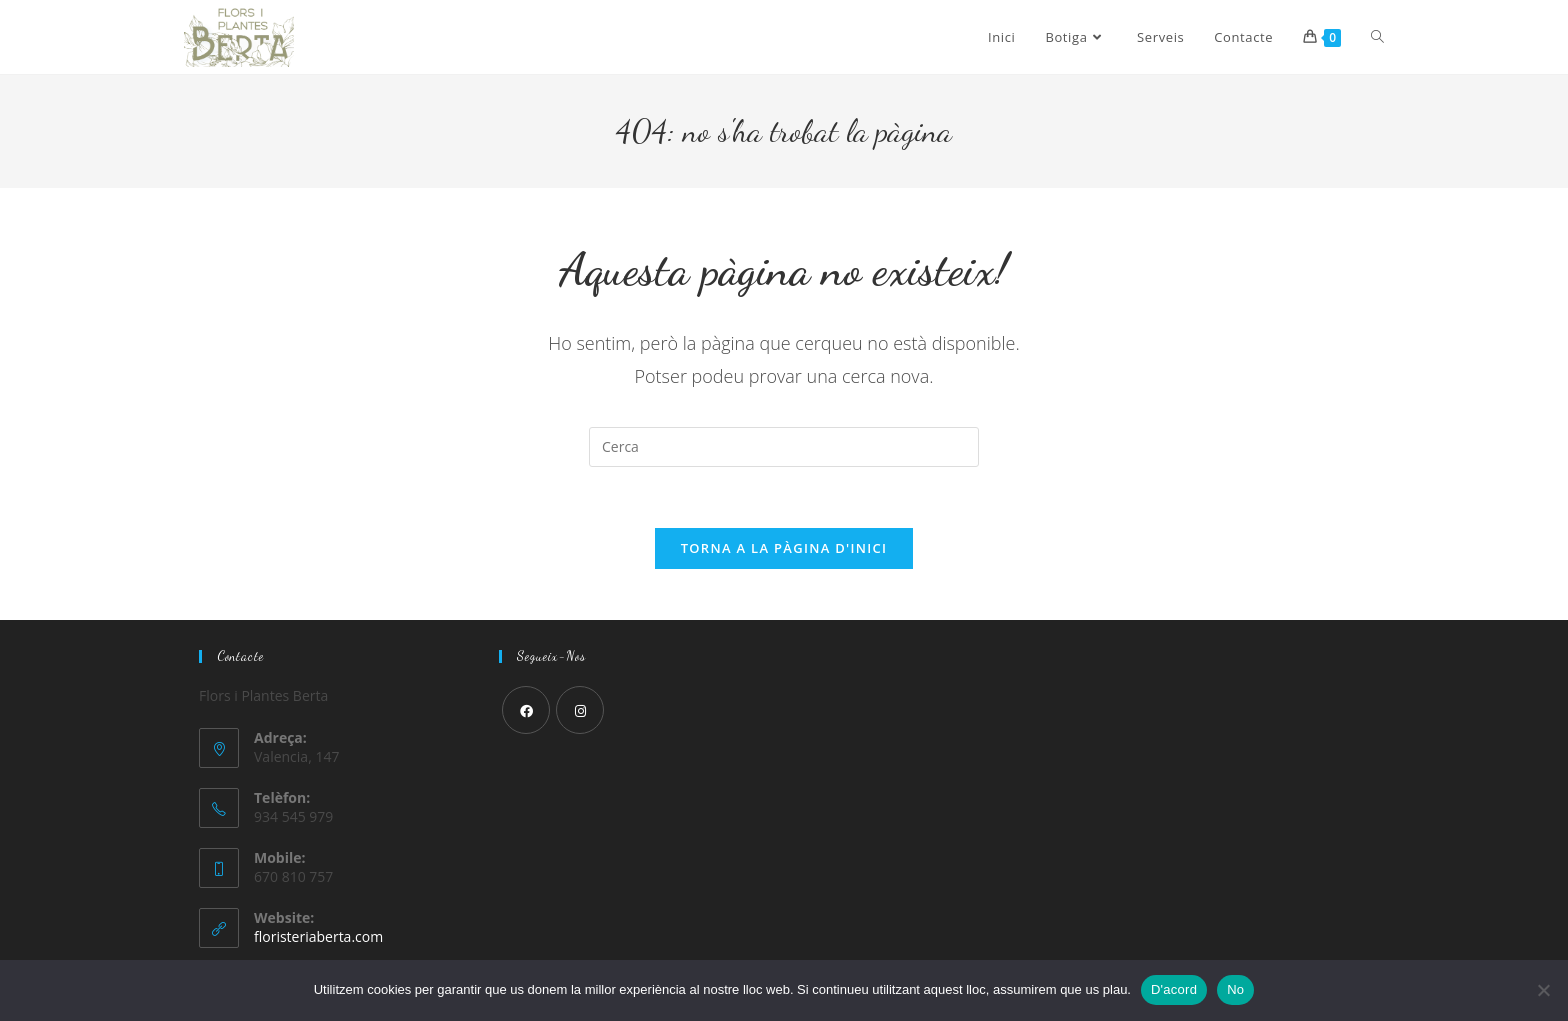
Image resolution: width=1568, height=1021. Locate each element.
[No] (1543, 990)
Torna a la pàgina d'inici (784, 548)
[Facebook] (526, 710)
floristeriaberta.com (318, 936)
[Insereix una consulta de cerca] (784, 447)
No (1235, 989)
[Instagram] (580, 710)
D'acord (1174, 989)
